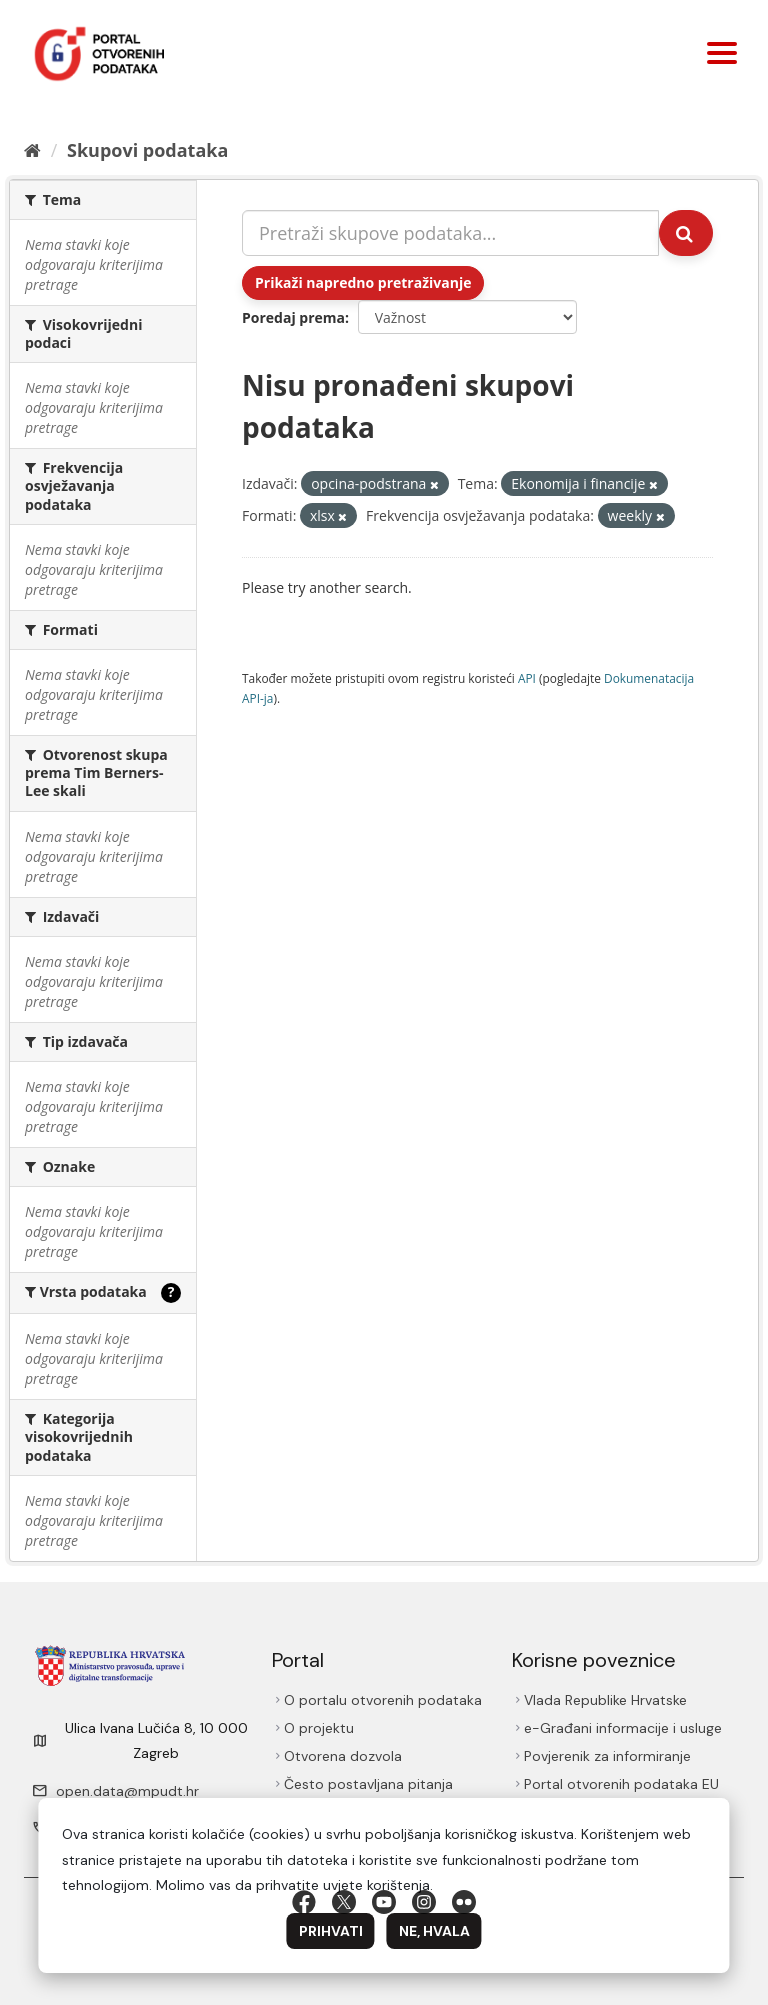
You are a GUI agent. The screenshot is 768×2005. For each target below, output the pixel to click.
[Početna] (32, 150)
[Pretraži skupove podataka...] (450, 233)
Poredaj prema (293, 317)
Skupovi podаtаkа (147, 150)
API (527, 678)
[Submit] (686, 233)
